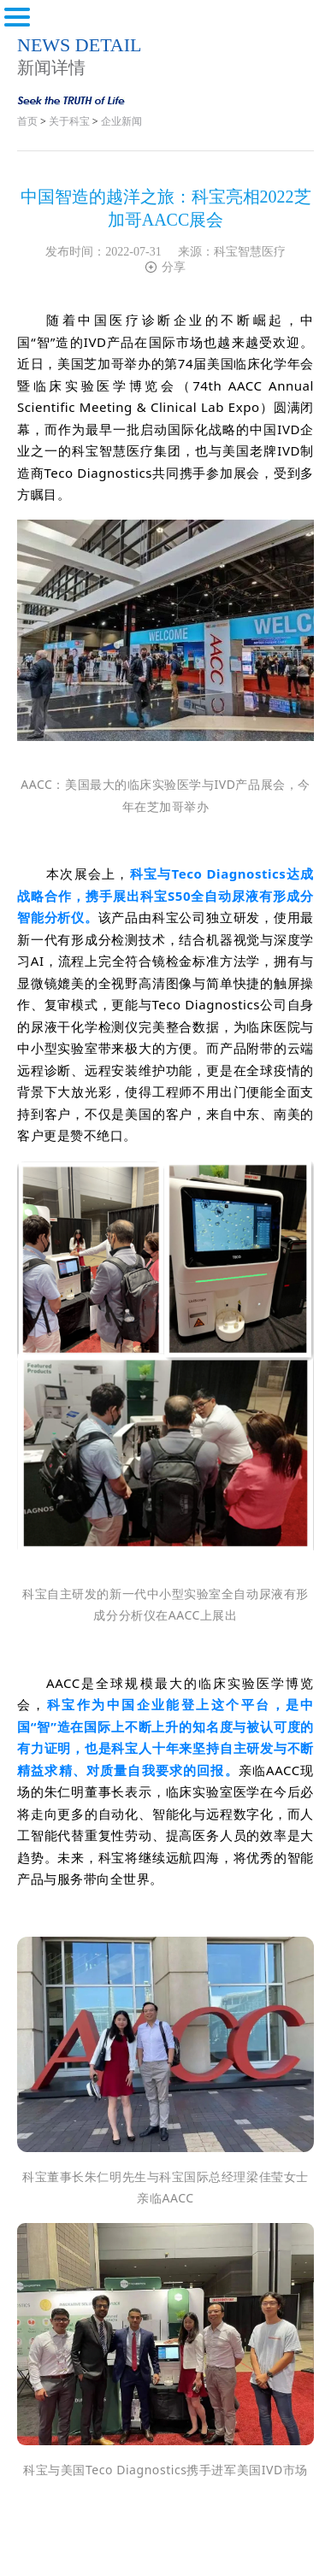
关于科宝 (69, 121)
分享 (165, 267)
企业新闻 (121, 121)
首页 (27, 121)
